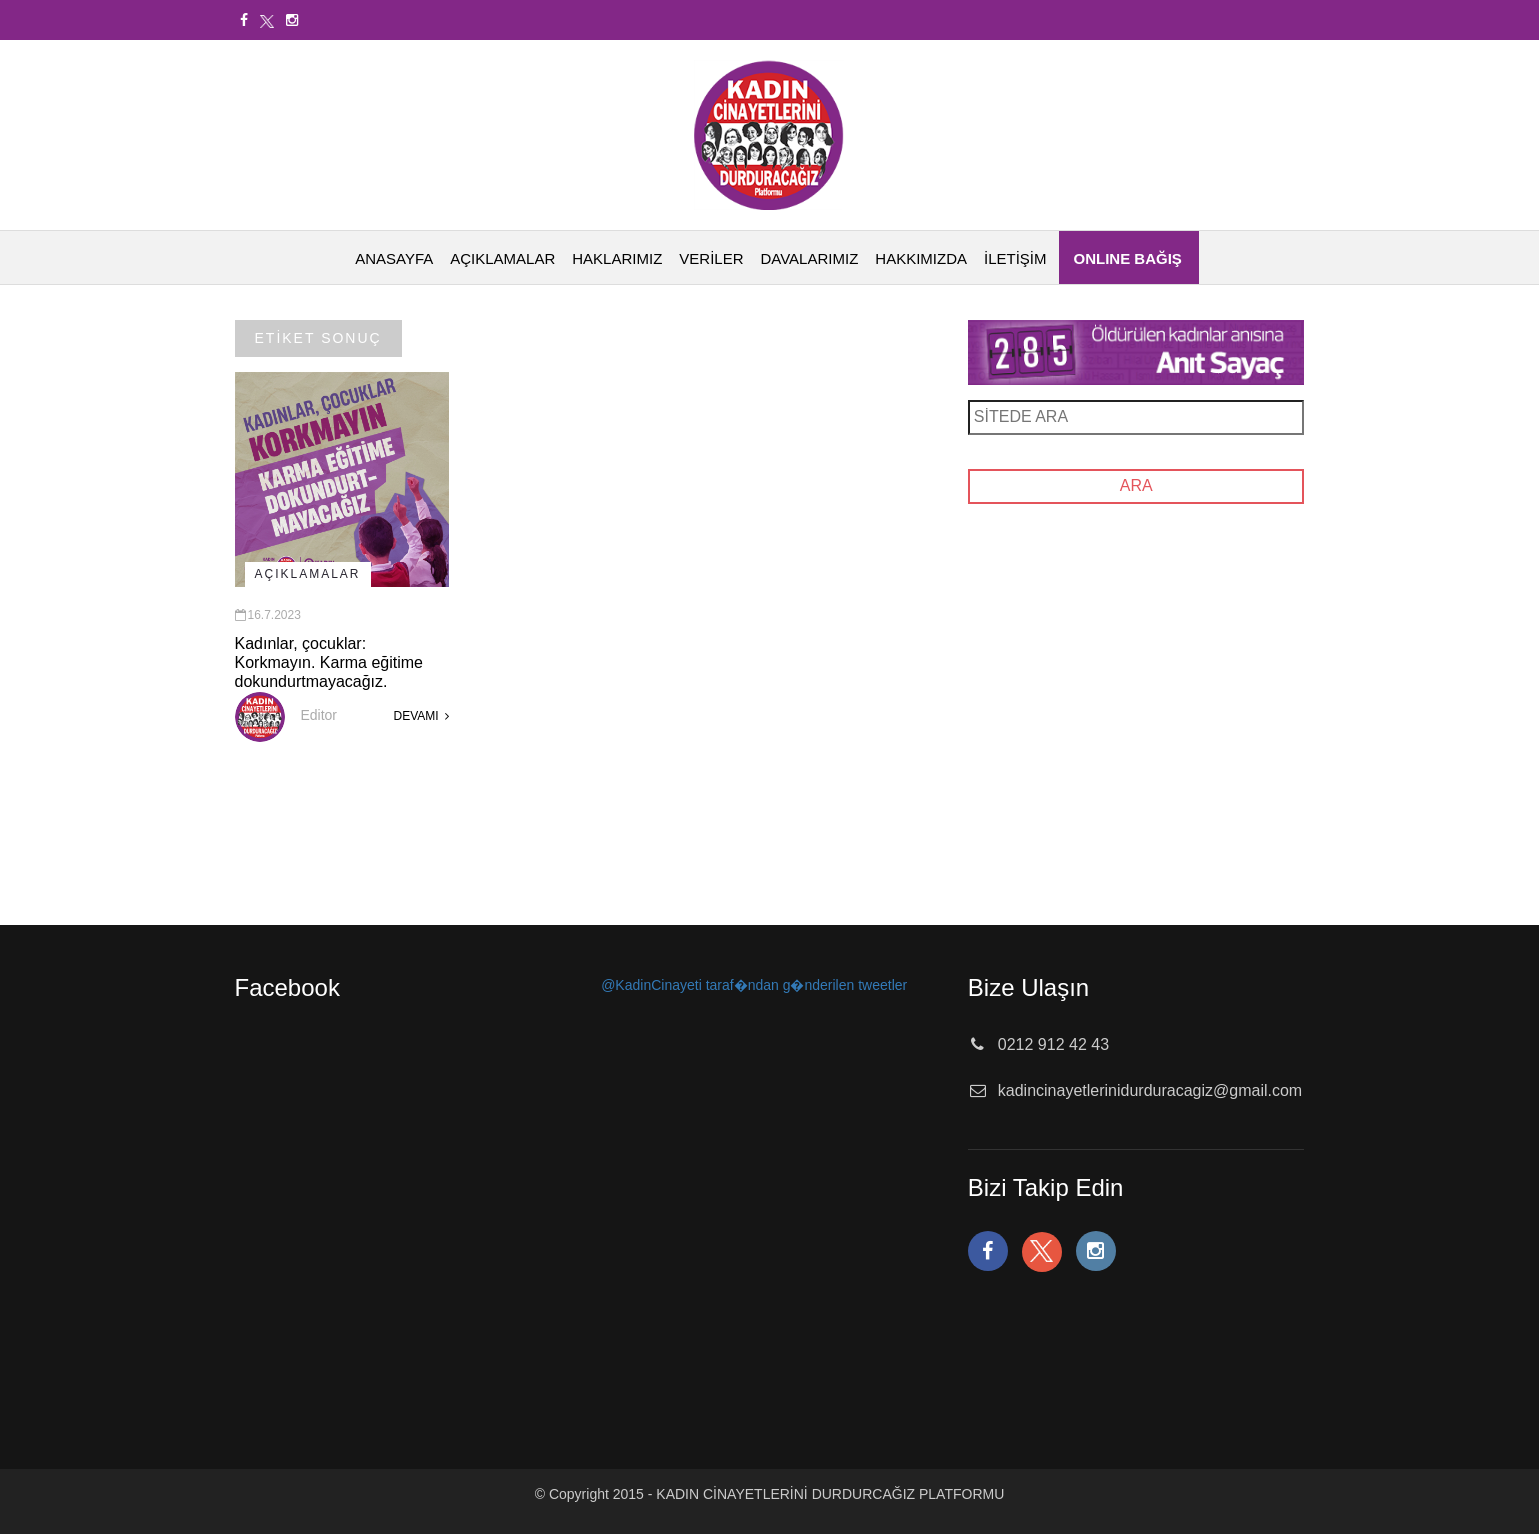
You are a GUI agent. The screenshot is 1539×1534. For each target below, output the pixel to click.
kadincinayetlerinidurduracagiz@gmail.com (1150, 1090)
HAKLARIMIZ (617, 258)
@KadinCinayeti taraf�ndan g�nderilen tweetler (754, 985)
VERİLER (711, 258)
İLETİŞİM (1015, 258)
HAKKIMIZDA (921, 258)
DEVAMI (420, 716)
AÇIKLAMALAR (502, 258)
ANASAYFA (394, 258)
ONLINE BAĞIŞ (1128, 258)
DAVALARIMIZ (810, 258)
